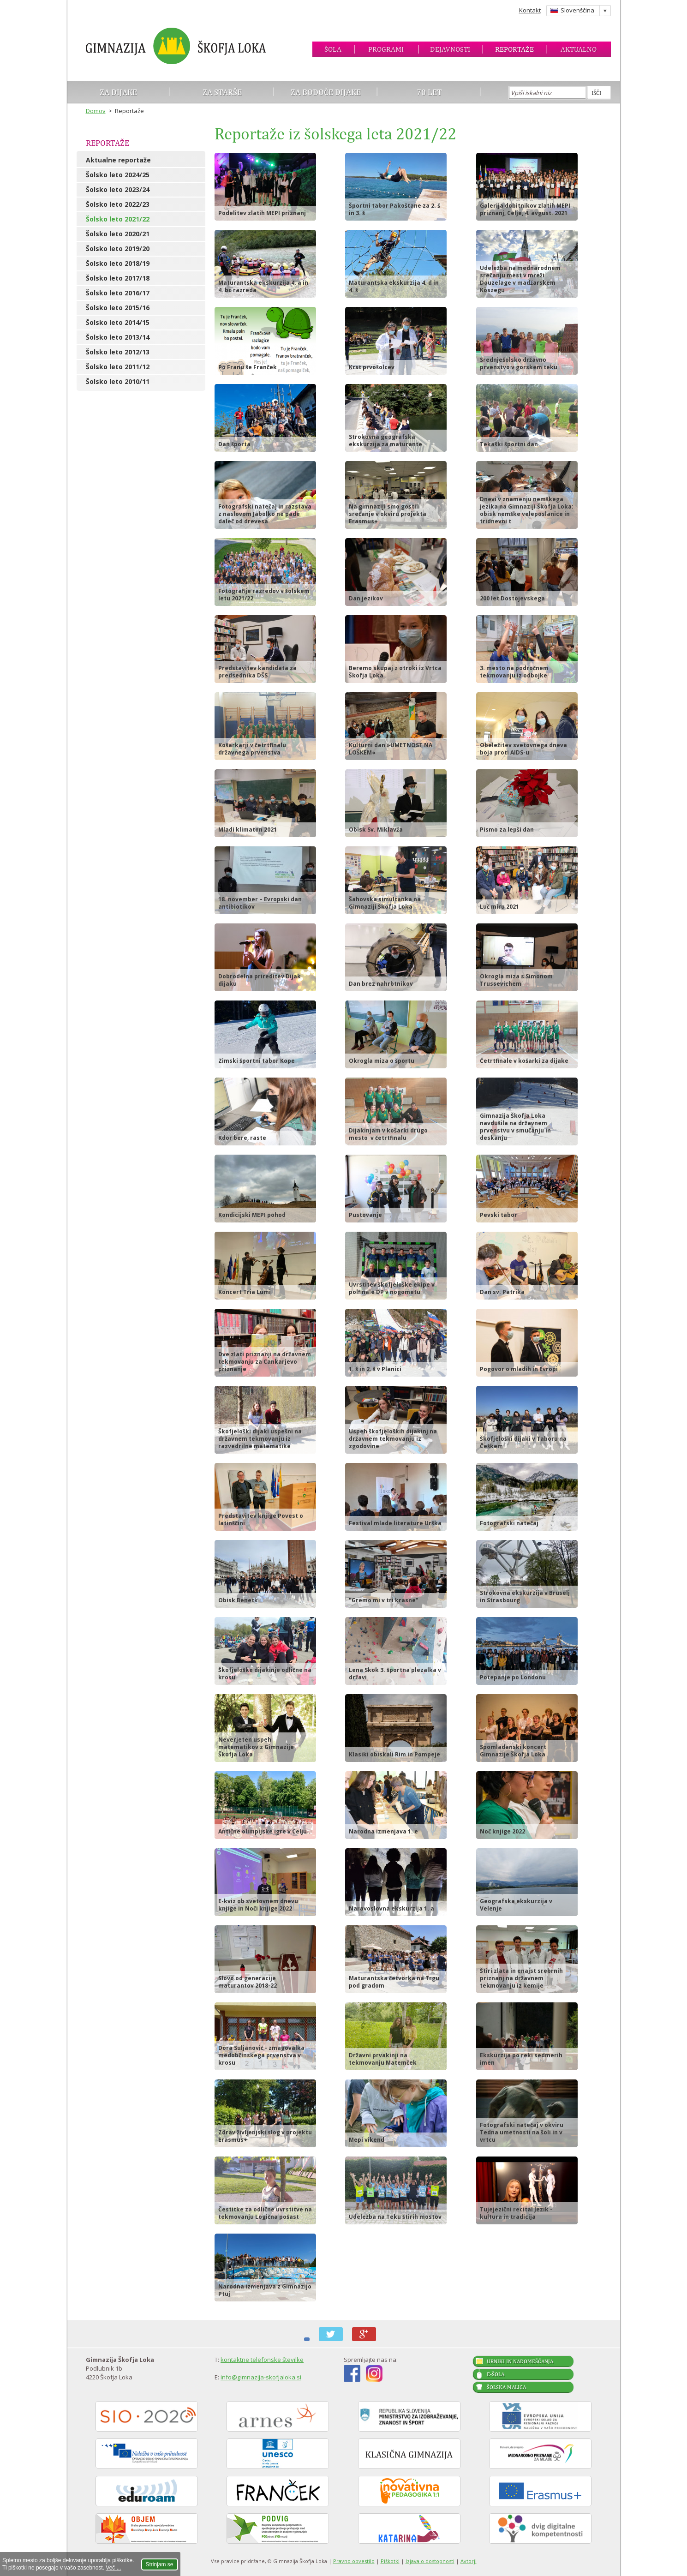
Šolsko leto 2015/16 (117, 307)
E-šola (495, 2374)
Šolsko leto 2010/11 (117, 381)
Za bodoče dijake (326, 92)
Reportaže (514, 49)
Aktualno (579, 49)
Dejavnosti (450, 49)
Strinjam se (159, 2564)
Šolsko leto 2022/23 (117, 204)
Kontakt (530, 10)
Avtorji (468, 2561)
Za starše (222, 92)
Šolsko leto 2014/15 (117, 322)
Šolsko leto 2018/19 (117, 263)
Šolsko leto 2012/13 (117, 351)
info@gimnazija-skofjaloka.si (261, 2377)
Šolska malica (506, 2387)
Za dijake (118, 92)
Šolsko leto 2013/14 (117, 337)
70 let (429, 92)
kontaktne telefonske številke (262, 2359)
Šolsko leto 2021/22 (117, 219)
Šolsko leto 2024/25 (117, 174)
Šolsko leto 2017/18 (117, 278)
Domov (96, 111)
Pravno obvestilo (354, 2561)
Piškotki (390, 2561)
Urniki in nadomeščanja (520, 2361)
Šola (332, 49)
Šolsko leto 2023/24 (117, 189)
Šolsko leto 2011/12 (117, 366)
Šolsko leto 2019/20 (117, 248)
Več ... (113, 2567)
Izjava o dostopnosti (430, 2561)
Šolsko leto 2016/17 (117, 292)
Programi (386, 49)
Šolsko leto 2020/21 (117, 233)
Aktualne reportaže (118, 160)
